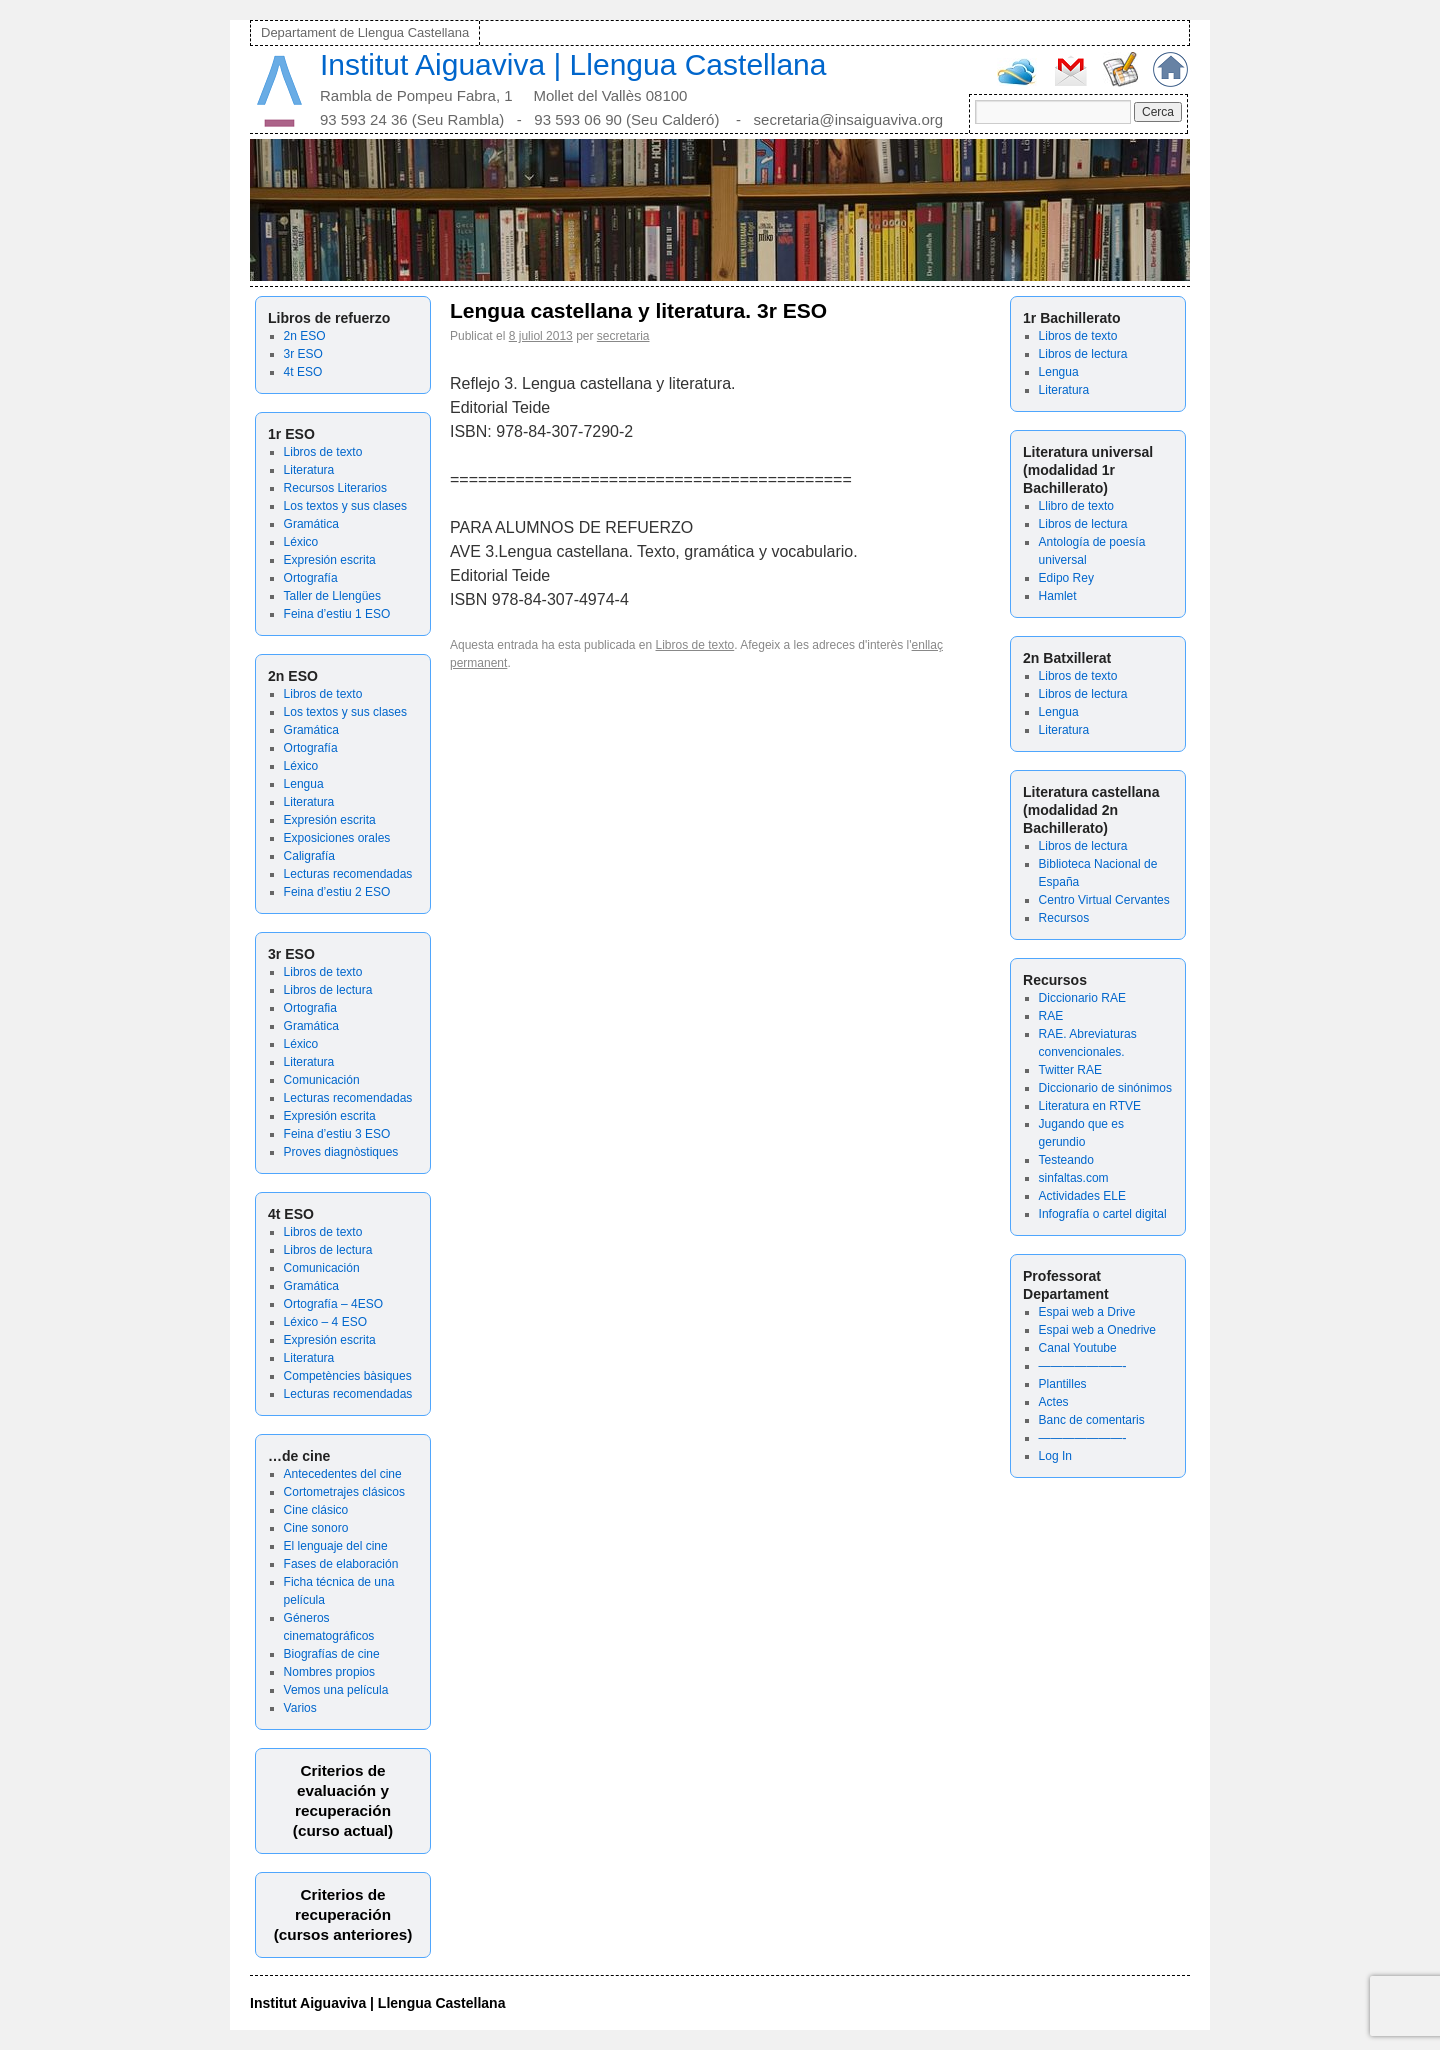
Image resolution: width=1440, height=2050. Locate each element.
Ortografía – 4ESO (333, 1304)
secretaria (623, 336)
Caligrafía (309, 856)
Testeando (1066, 1160)
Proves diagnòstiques (341, 1152)
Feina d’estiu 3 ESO (337, 1134)
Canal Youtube (1078, 1348)
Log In (1055, 1456)
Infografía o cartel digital (1103, 1214)
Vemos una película (336, 1690)
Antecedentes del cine (343, 1474)
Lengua (304, 784)
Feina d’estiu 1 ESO (337, 614)
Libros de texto (323, 452)
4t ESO (303, 372)
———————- (1083, 1366)
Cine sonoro (316, 1528)
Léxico (301, 542)
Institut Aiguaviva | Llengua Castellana (573, 64)
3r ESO (303, 354)
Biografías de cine (332, 1654)
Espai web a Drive (1087, 1312)
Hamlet (1058, 596)
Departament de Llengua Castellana (365, 32)
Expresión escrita (330, 560)
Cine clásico (316, 1510)
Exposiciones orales (337, 838)
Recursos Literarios (335, 488)
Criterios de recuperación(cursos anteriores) (343, 1914)
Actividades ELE (1082, 1196)
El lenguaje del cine (336, 1546)
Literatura (309, 470)
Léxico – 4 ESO (325, 1322)
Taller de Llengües (332, 596)
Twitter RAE (1070, 1070)
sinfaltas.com (1074, 1178)
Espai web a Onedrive (1097, 1330)
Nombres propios (329, 1672)
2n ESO (305, 336)
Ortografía (311, 578)
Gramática (311, 524)
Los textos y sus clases (345, 506)
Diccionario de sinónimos (1105, 1088)
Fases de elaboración (341, 1564)
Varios (300, 1708)
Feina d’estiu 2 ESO (337, 892)
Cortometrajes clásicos (344, 1492)
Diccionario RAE (1082, 998)
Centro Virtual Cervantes (1104, 900)
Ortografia (310, 1008)
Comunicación (322, 1080)
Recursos (1064, 918)
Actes (1054, 1402)
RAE (1051, 1016)
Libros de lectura (328, 990)
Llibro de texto (1076, 506)
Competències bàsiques (348, 1376)
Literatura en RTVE (1090, 1106)
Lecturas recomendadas (348, 874)
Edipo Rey (1066, 578)
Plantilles (1063, 1384)
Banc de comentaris (1092, 1420)
